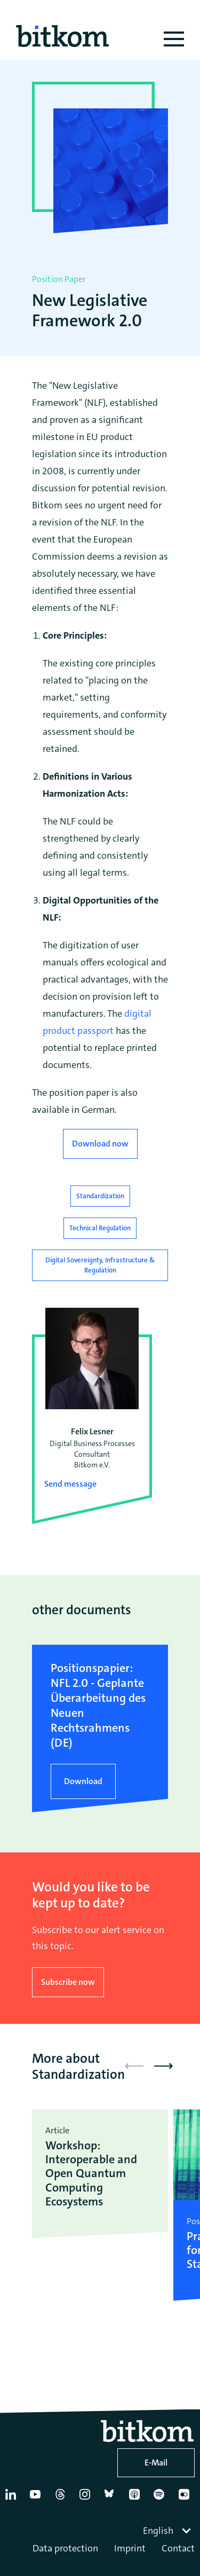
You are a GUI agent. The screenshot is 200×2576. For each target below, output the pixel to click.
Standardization (100, 1195)
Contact (178, 2548)
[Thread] (62, 2498)
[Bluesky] (112, 2498)
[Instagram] (86, 2498)
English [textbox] (158, 2530)
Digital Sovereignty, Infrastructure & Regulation (100, 1264)
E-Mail (156, 2462)
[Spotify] (161, 2498)
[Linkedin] (12, 2498)
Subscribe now (68, 1982)
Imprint (130, 2548)
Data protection (65, 2548)
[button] (163, 2066)
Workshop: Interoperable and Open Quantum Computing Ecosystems (91, 2173)
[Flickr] (186, 2498)
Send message (70, 1483)
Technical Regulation (100, 1227)
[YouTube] (37, 2498)
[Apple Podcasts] (136, 2498)
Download (83, 1781)
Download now (100, 1143)
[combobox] (168, 2531)
